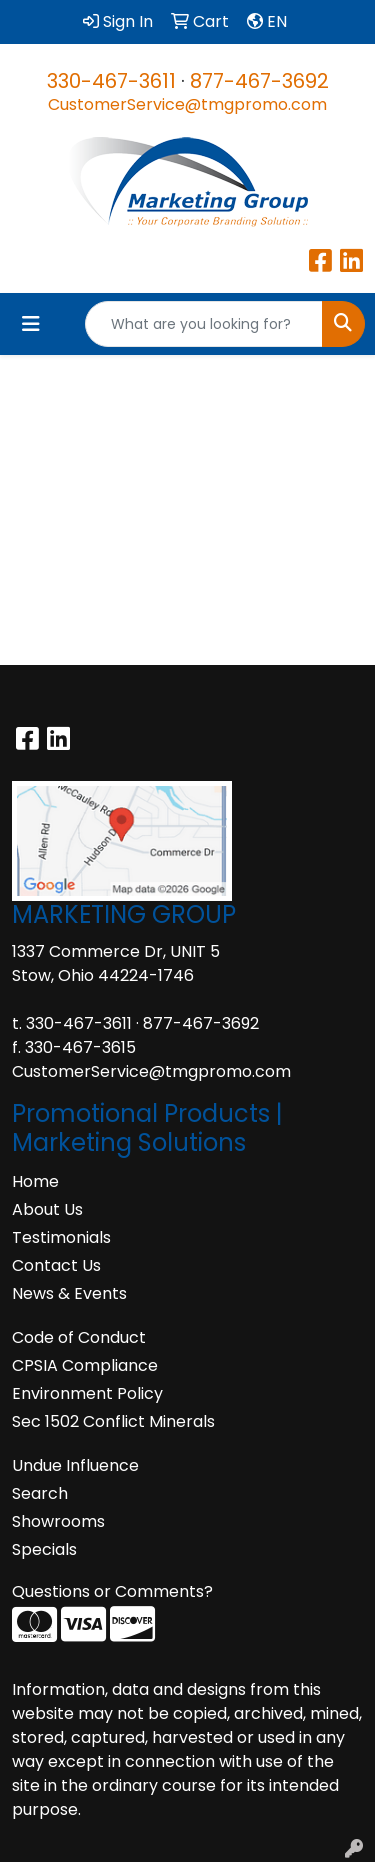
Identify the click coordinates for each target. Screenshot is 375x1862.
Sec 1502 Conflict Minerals (113, 1421)
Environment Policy (87, 1393)
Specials (44, 1549)
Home (35, 1181)
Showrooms (58, 1521)
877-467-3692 (259, 81)
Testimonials (61, 1237)
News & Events (69, 1293)
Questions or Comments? (112, 1591)
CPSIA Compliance (85, 1365)
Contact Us (56, 1265)
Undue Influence (75, 1465)
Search (40, 1493)
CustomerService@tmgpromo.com (187, 104)
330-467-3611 (111, 81)
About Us (47, 1209)
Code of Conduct (79, 1337)
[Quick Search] (204, 324)
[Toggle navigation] (31, 324)
